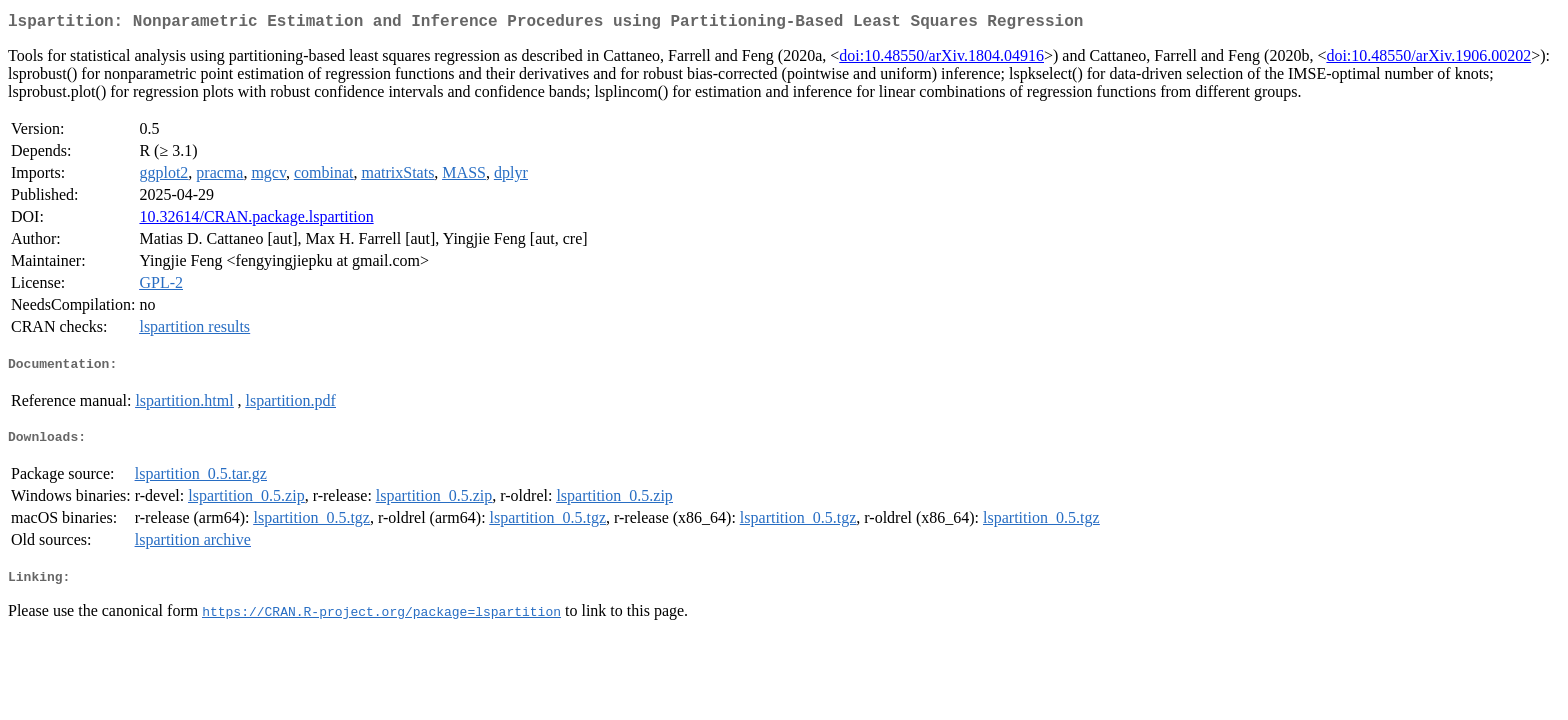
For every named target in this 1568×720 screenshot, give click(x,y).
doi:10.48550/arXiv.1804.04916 (941, 59)
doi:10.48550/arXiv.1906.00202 (1428, 59)
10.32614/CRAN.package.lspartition (256, 220)
